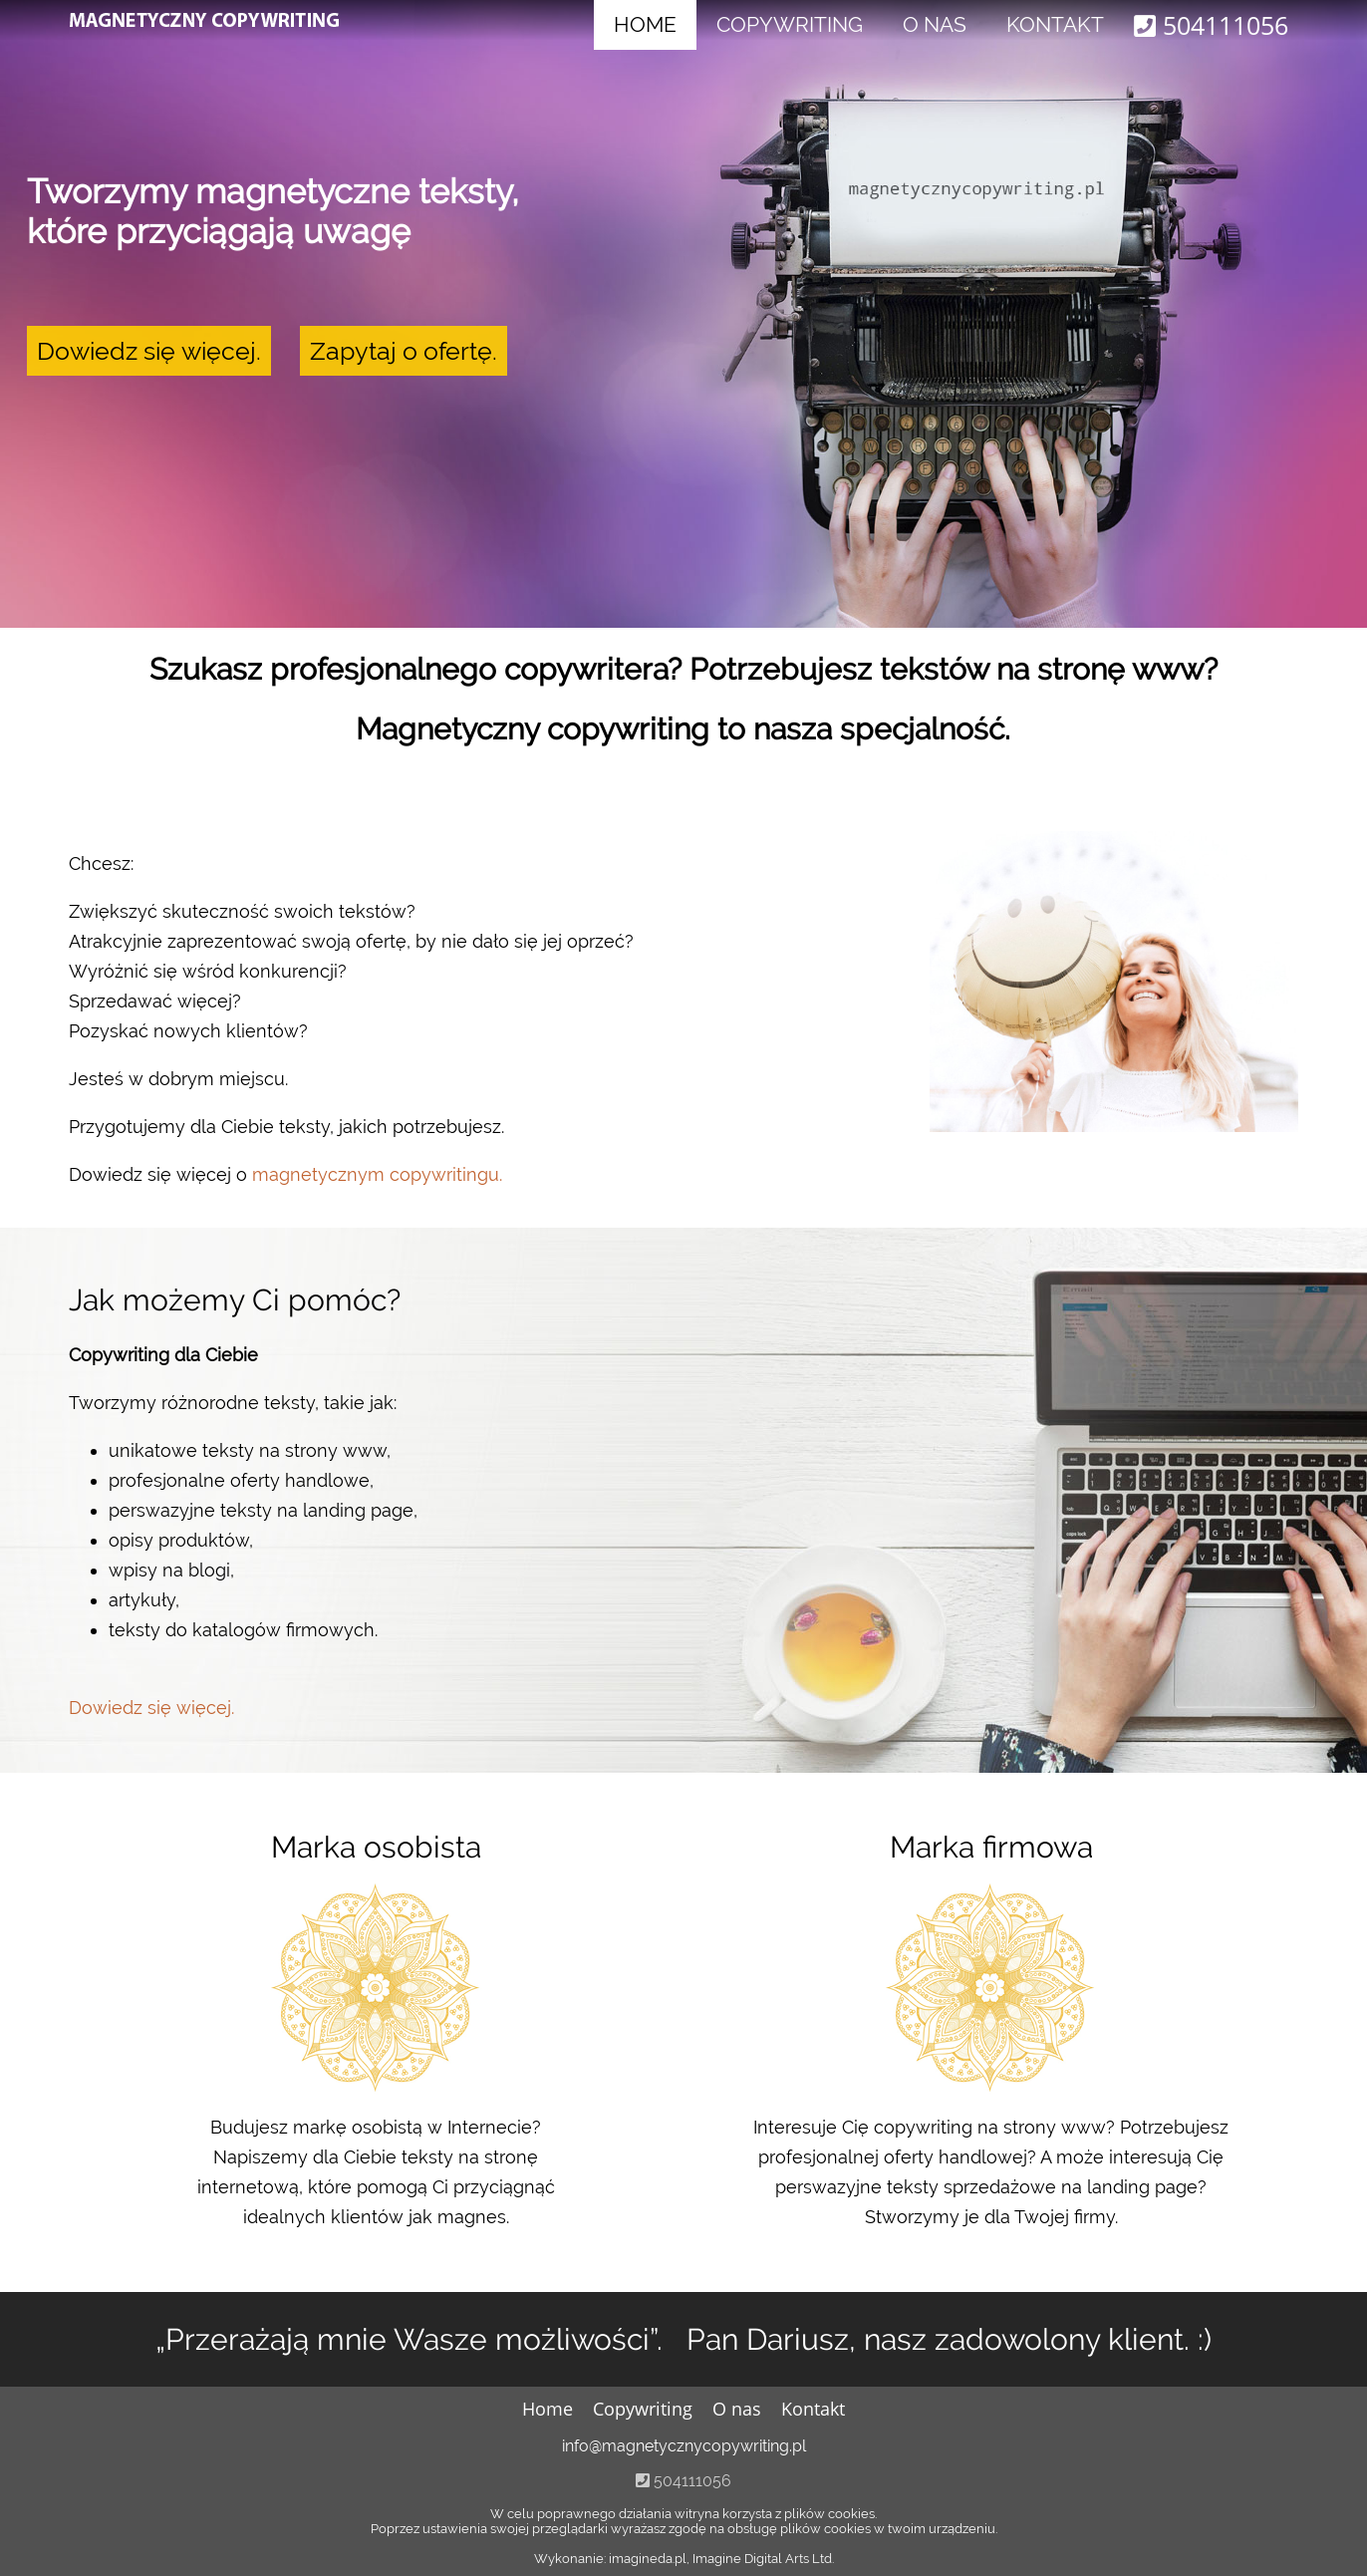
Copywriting (789, 24)
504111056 (1211, 25)
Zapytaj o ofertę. (403, 351)
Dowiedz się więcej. (149, 351)
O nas (934, 24)
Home (645, 24)
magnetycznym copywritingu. (377, 1174)
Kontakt (1055, 24)
